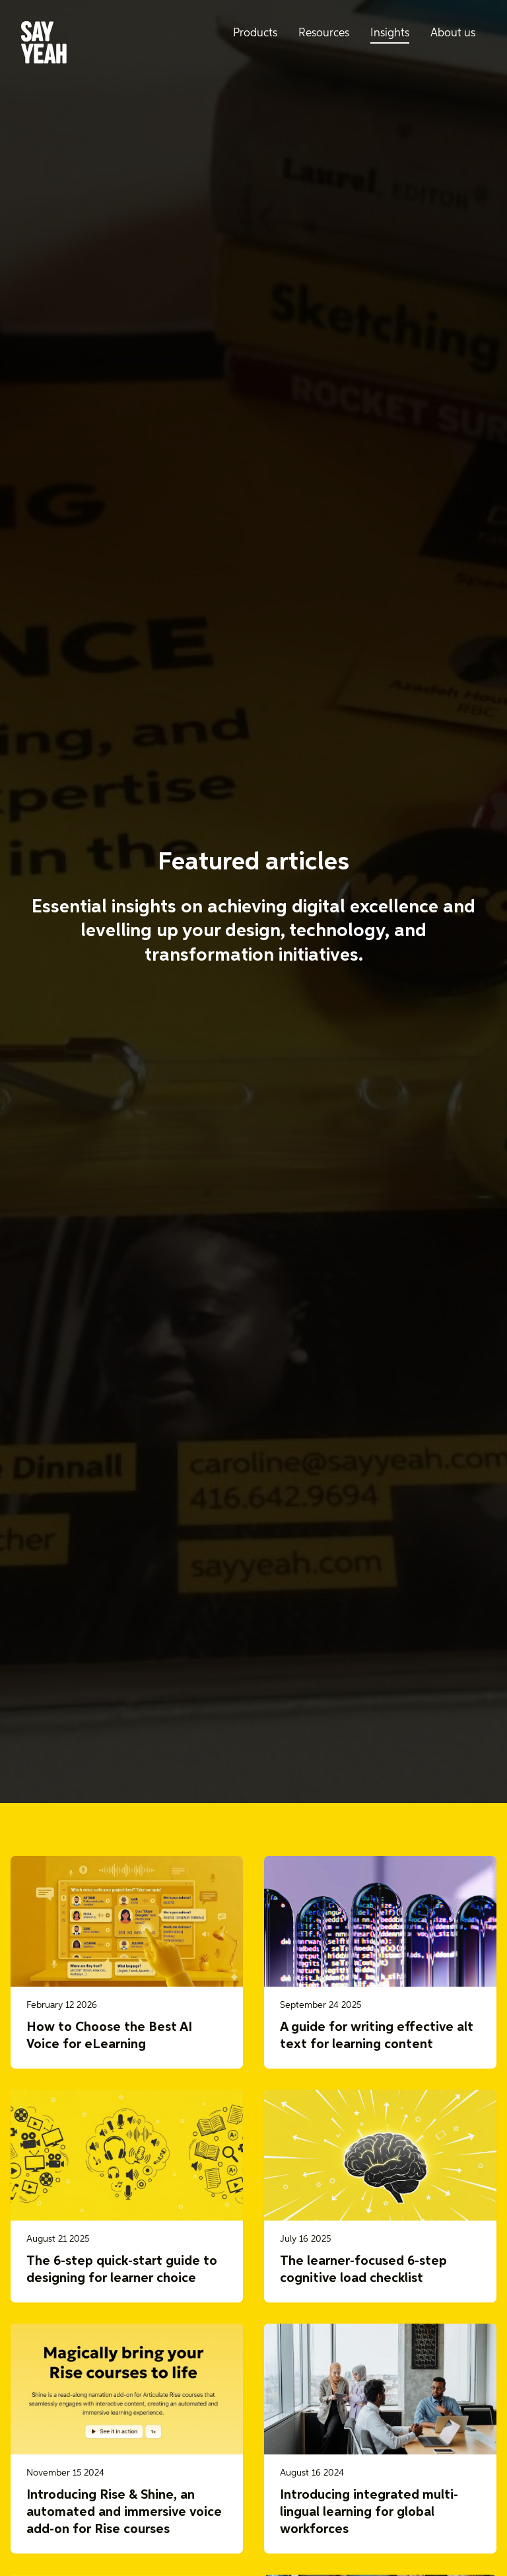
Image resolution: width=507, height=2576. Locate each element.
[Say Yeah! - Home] (44, 45)
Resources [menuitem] (323, 33)
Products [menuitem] (255, 33)
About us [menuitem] (452, 33)
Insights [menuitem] (389, 33)
